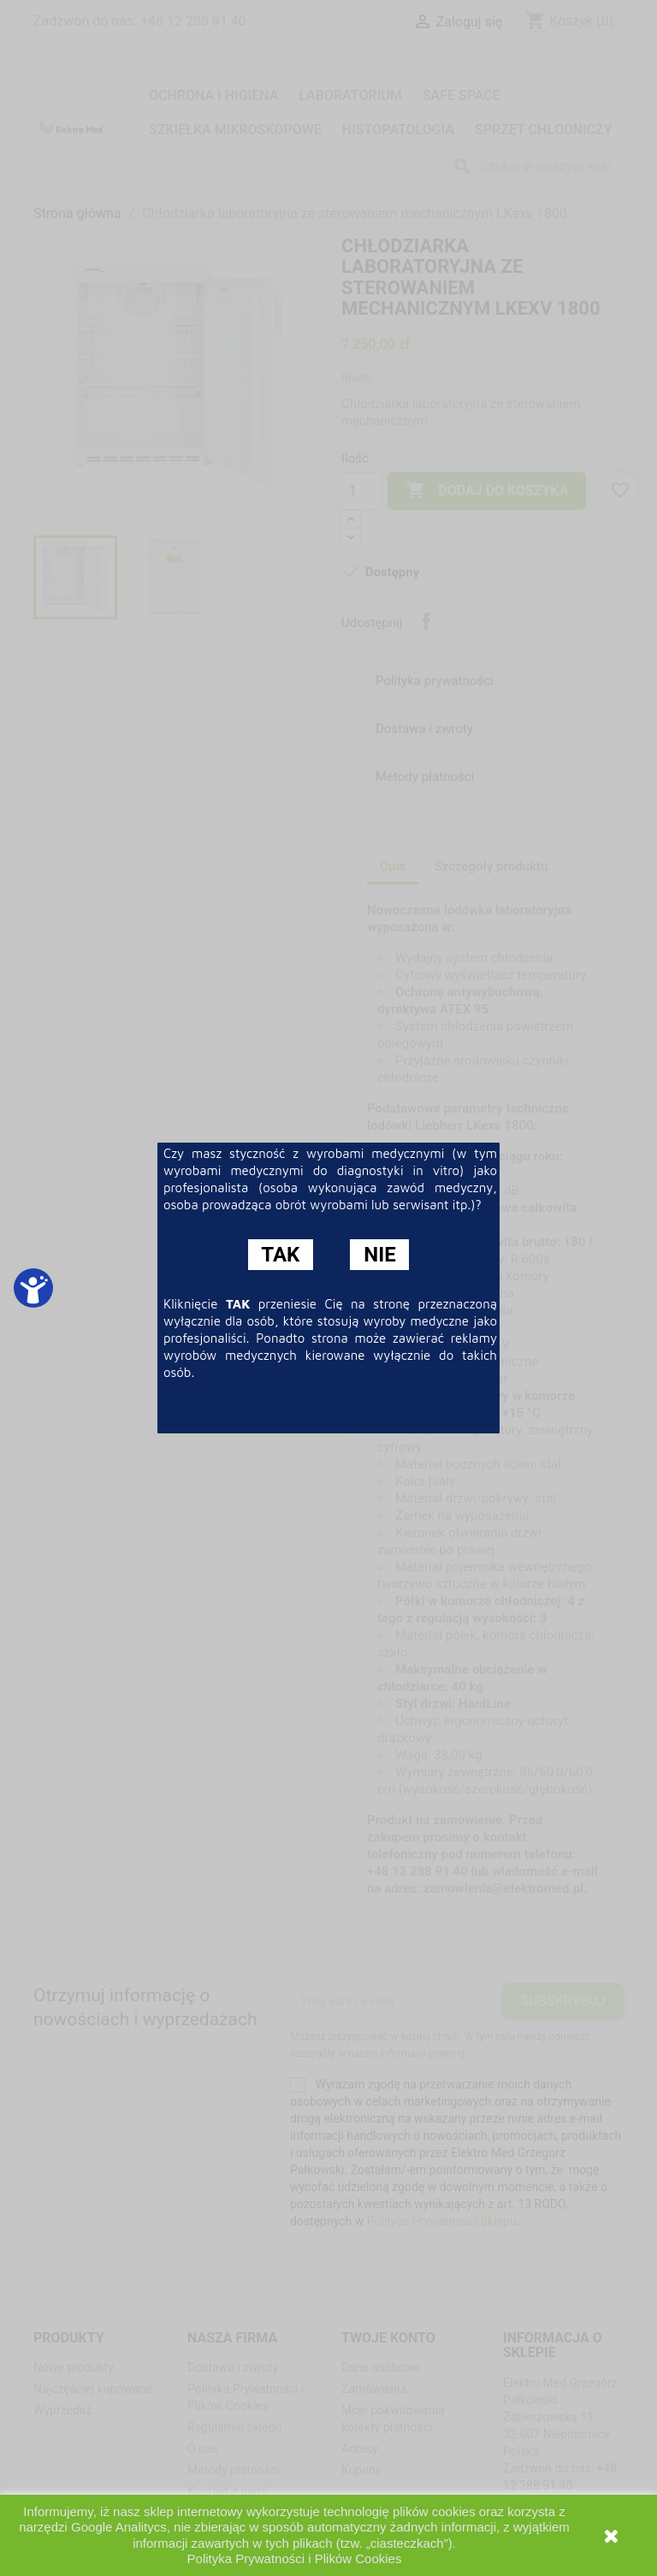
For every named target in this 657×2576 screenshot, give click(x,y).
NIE (379, 1255)
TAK (280, 1255)
